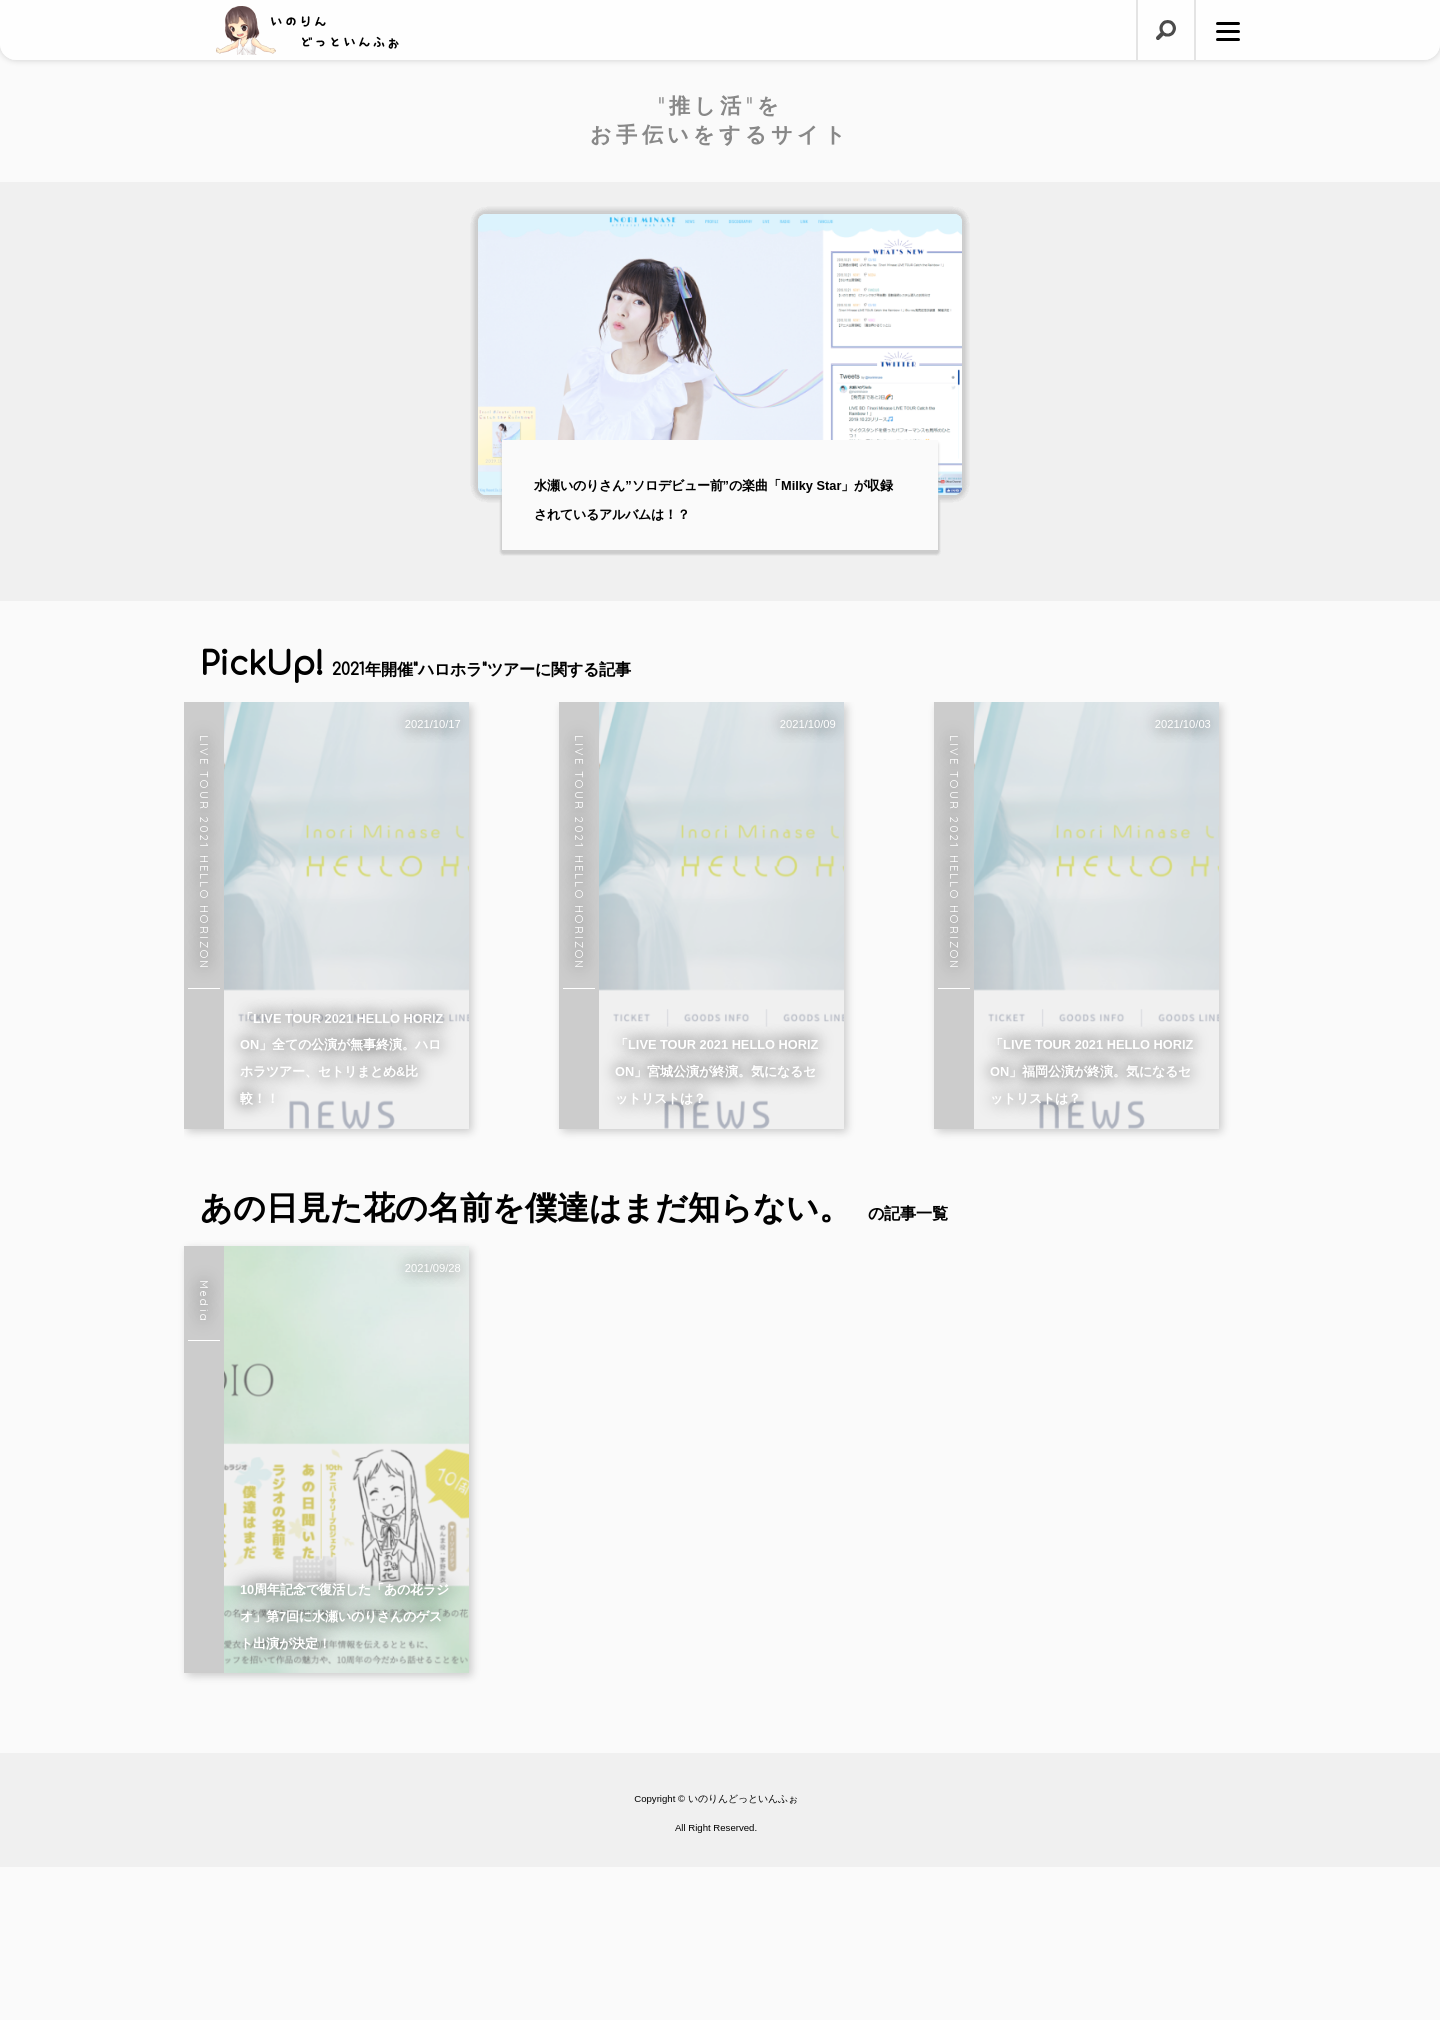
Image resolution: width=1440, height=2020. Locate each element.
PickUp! (415, 664)
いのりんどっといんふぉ (743, 1952)
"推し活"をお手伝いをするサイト (720, 120)
